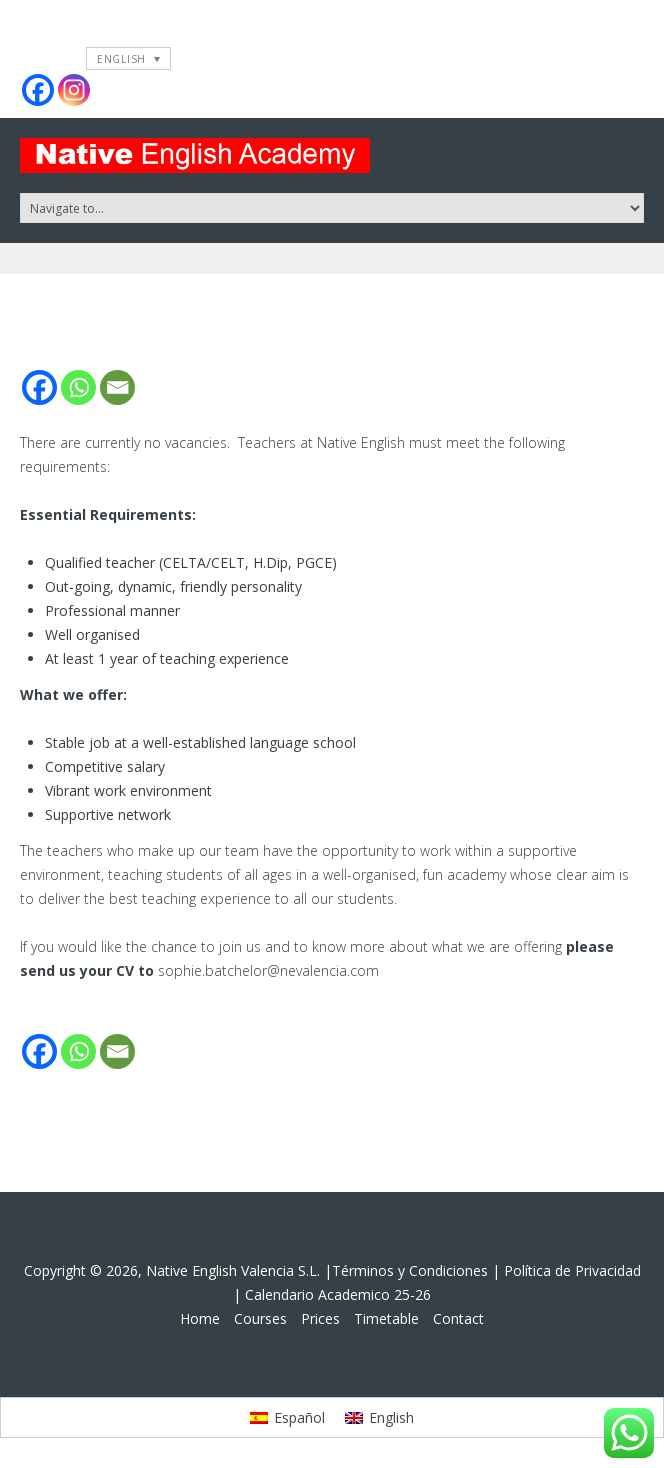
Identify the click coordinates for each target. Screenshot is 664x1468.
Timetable (386, 1318)
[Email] (117, 387)
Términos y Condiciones (410, 1270)
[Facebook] (39, 387)
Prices (320, 1318)
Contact (458, 1318)
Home (200, 1318)
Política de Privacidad (572, 1270)
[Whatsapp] (78, 387)
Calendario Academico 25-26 (338, 1294)
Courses (260, 1318)
